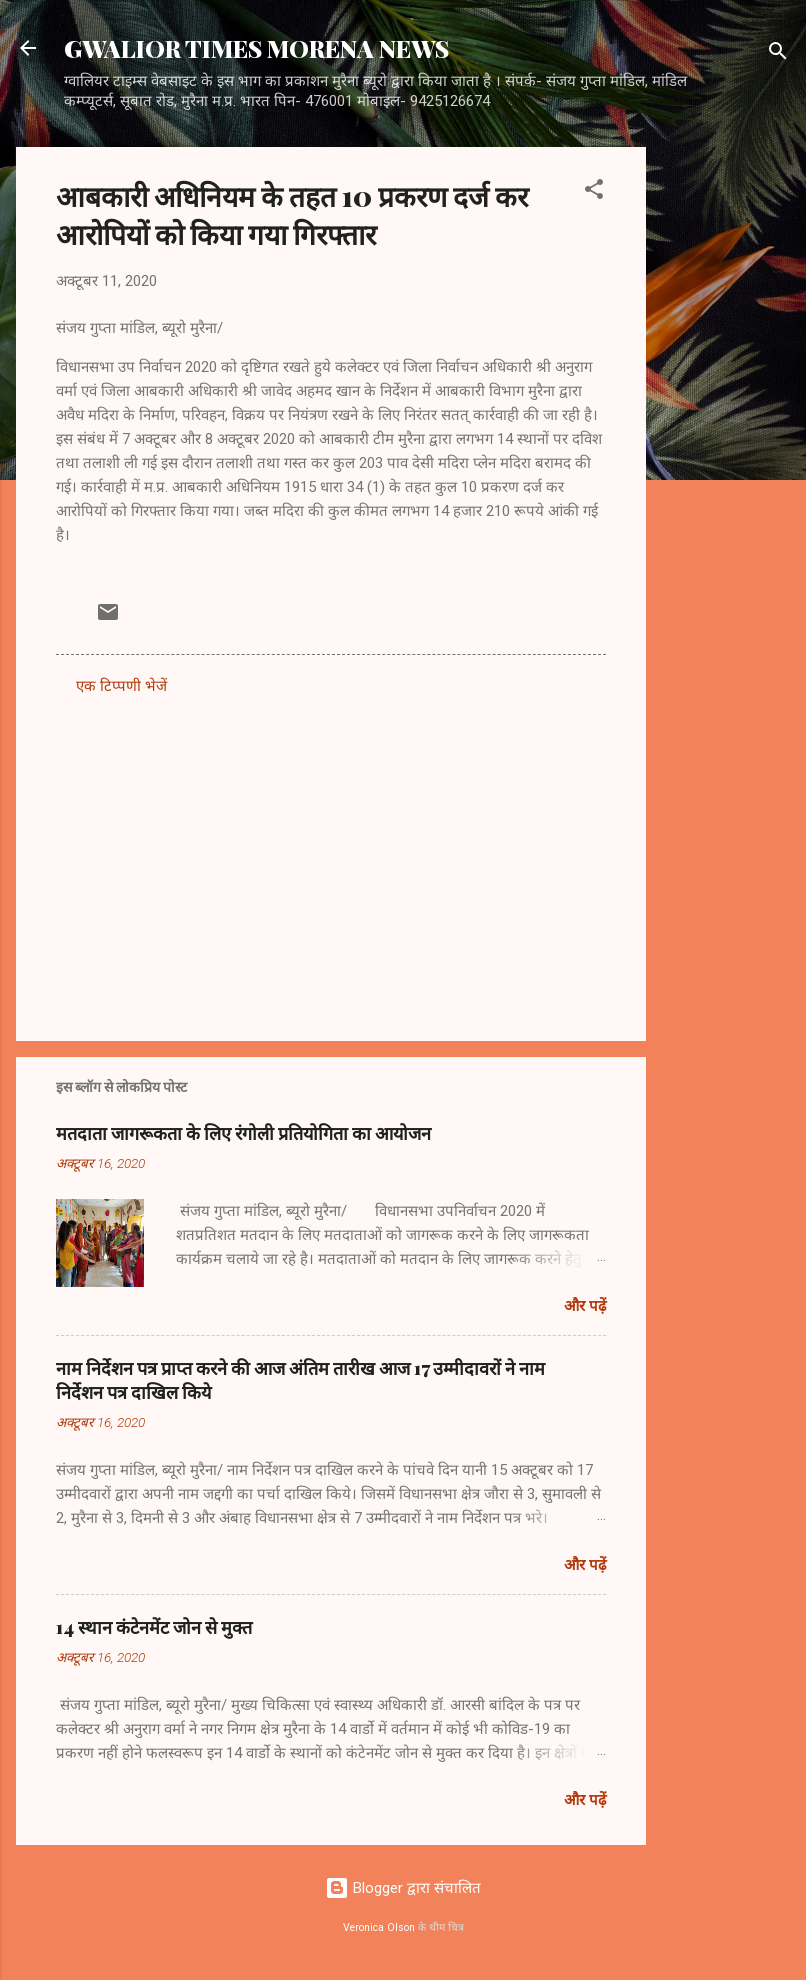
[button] (594, 192)
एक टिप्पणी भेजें (121, 686)
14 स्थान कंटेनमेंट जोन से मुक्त (154, 1627)
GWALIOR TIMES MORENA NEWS (256, 48)
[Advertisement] (726, 447)
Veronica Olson (379, 1927)
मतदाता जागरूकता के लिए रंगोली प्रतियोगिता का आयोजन (243, 1133)
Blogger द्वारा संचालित (403, 1888)
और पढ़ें (585, 1306)
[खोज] (778, 54)
